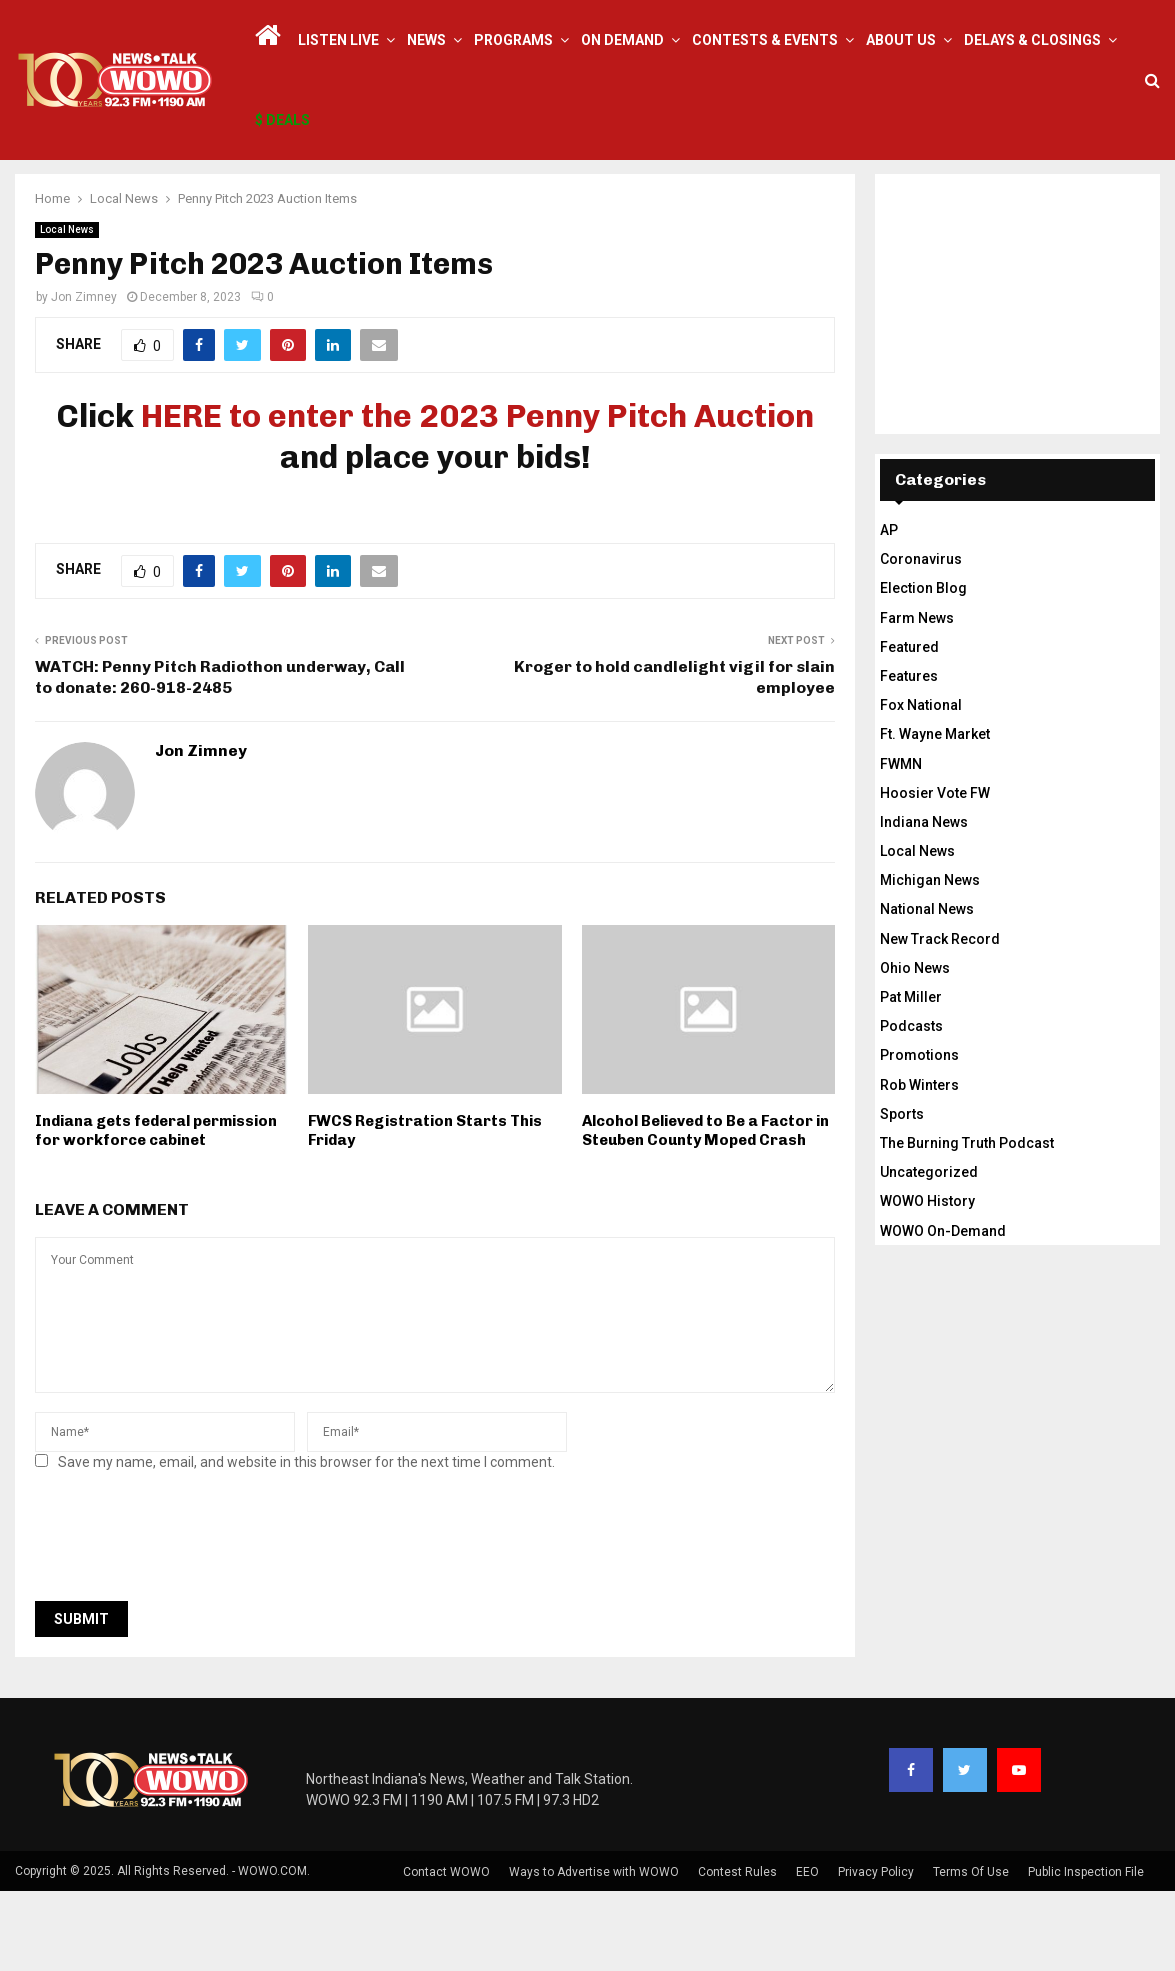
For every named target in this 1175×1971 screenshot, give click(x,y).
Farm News (917, 698)
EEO (807, 1952)
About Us (901, 40)
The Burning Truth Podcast (967, 1223)
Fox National (921, 785)
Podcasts (911, 1106)
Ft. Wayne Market (935, 814)
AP (889, 610)
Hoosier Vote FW (935, 873)
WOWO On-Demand (943, 1311)
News (426, 40)
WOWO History (927, 1281)
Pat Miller (911, 1077)
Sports (902, 1194)
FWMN (901, 844)
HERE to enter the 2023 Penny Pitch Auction (477, 496)
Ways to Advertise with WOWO (594, 1952)
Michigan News (930, 960)
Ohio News (915, 1048)
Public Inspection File (1086, 1952)
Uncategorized (929, 1252)
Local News (67, 309)
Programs (513, 40)
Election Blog (923, 668)
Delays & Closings (1032, 40)
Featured (909, 727)
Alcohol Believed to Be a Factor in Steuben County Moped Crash (705, 1211)
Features (909, 756)
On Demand (622, 40)
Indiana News (924, 902)
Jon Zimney (84, 377)
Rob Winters (919, 1165)
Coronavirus (921, 639)
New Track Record (940, 1019)
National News (927, 989)
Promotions (919, 1135)
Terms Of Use (971, 1952)
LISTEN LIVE (338, 40)
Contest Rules (737, 1952)
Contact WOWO (446, 1952)
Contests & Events (765, 40)
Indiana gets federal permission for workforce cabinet (156, 1211)
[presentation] (187, 1622)
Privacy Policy (876, 1952)
